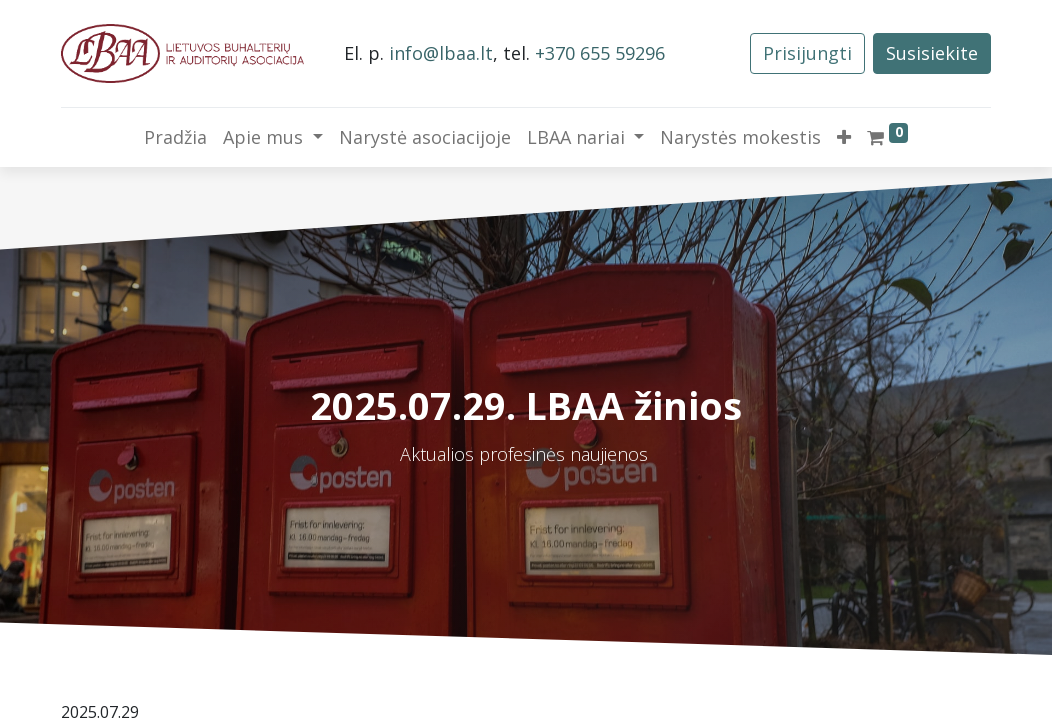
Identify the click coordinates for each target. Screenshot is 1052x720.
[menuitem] (175, 137)
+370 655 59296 (600, 53)
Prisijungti (807, 53)
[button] (844, 137)
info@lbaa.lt (441, 53)
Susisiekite (932, 53)
